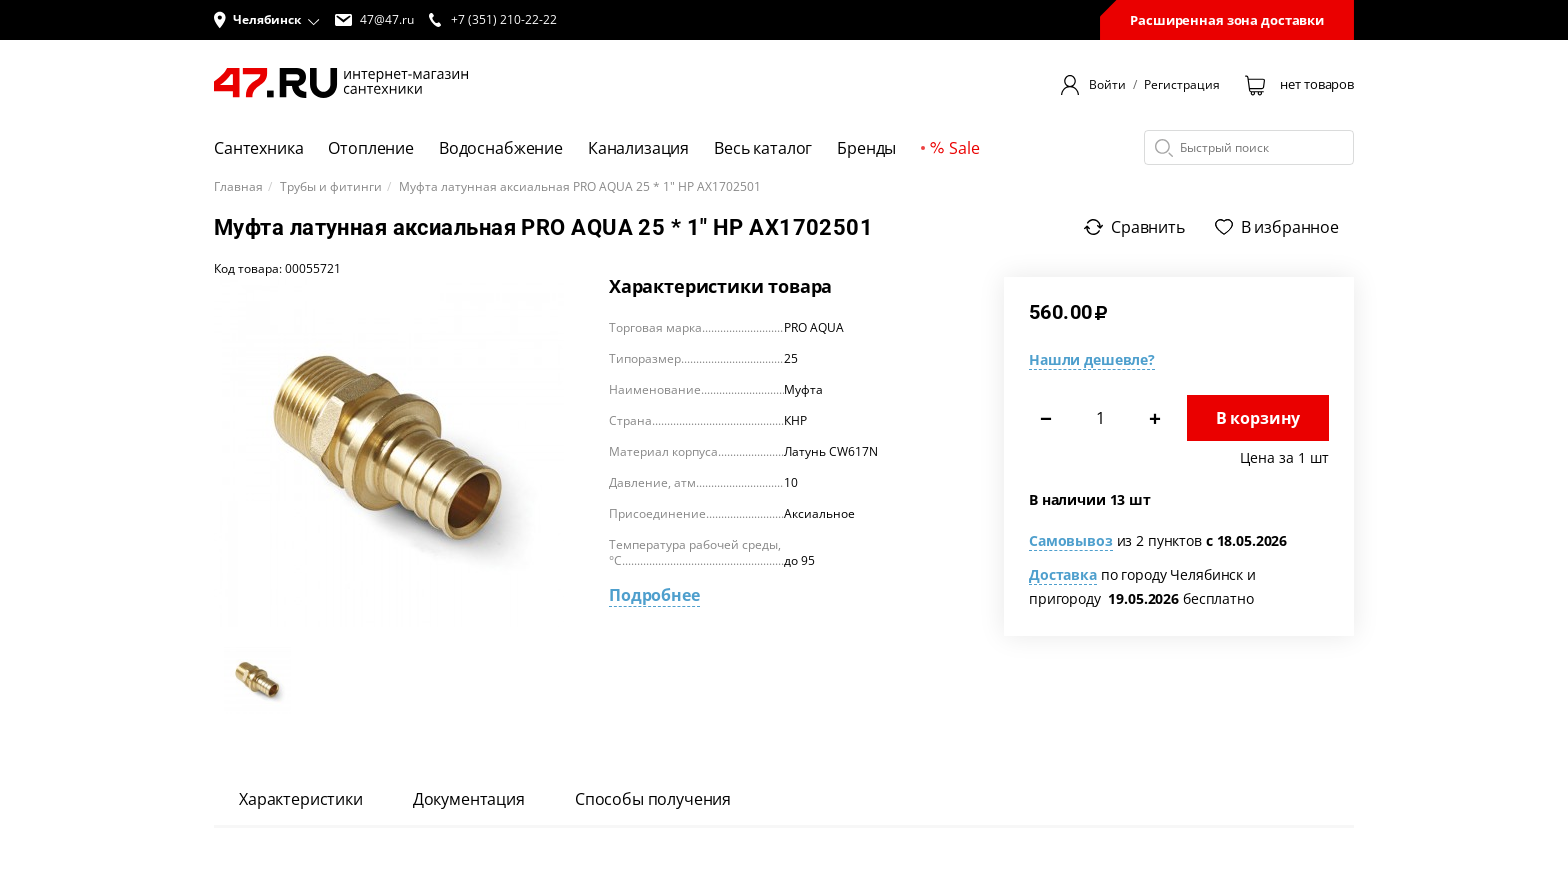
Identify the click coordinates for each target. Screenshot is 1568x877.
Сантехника (258, 148)
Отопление (371, 148)
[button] (267, 20)
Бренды (866, 148)
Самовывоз (1071, 540)
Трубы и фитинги (331, 187)
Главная (238, 187)
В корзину (1258, 418)
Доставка (1063, 574)
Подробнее (654, 595)
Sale (954, 148)
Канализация (638, 148)
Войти (1107, 85)
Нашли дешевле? (1092, 359)
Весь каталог (763, 148)
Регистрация (1182, 85)
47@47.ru (374, 20)
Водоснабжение (501, 148)
